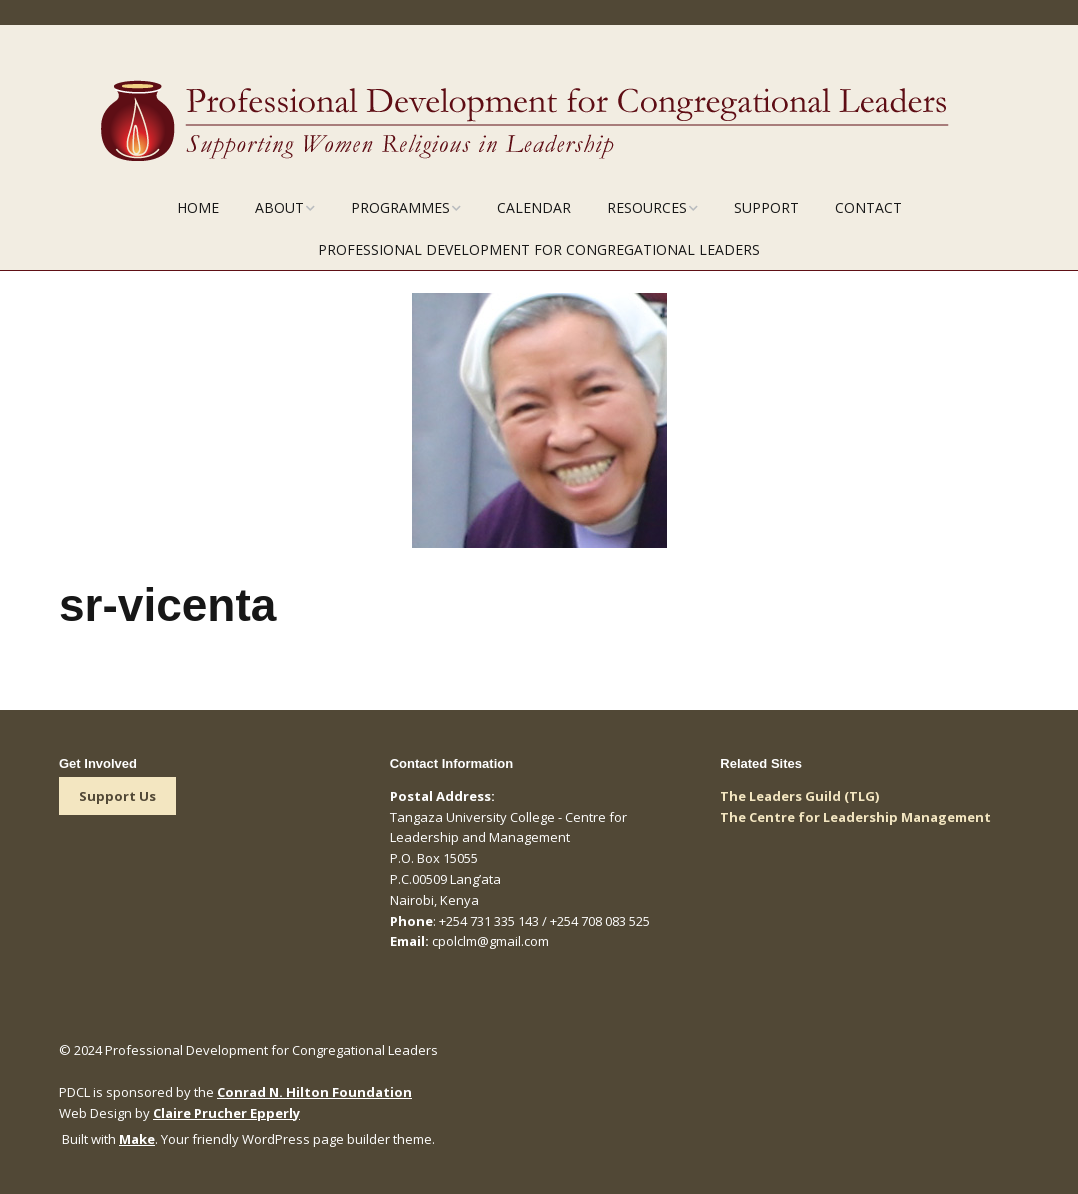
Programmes (400, 207)
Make (137, 1139)
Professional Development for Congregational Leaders (539, 249)
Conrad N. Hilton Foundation (314, 1092)
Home (198, 207)
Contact (868, 207)
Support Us (117, 796)
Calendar (534, 207)
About (279, 207)
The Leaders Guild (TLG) (799, 796)
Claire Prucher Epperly (226, 1113)
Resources (647, 207)
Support (766, 207)
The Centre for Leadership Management (855, 817)
